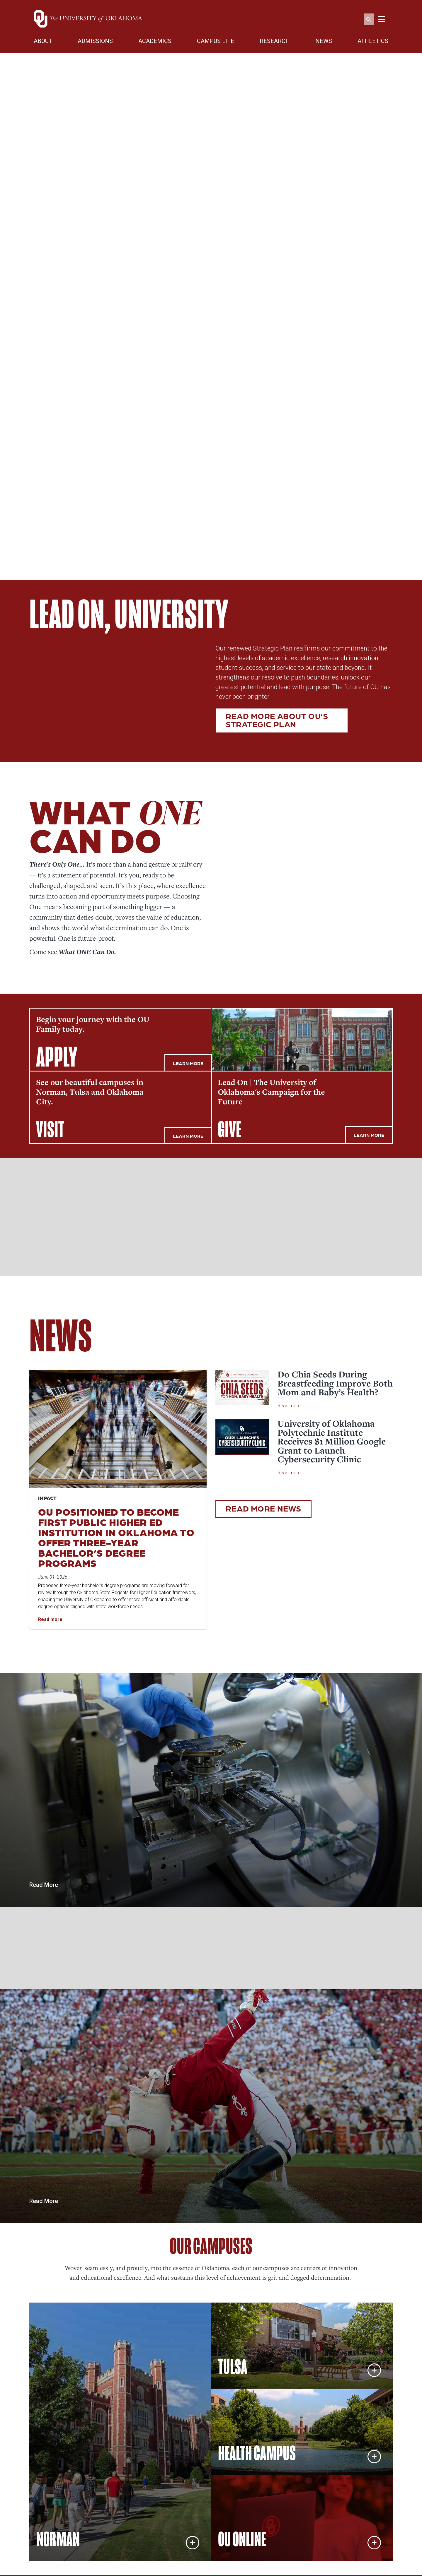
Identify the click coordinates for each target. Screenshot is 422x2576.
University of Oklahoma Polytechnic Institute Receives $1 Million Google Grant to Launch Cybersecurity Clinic (332, 1441)
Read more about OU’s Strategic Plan (277, 720)
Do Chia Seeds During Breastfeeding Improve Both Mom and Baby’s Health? (335, 1383)
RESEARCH (275, 40)
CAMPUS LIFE (215, 40)
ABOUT (43, 40)
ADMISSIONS (95, 40)
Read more (289, 1405)
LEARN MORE (188, 1062)
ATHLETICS (373, 40)
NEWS (323, 40)
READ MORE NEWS (263, 1508)
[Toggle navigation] (381, 19)
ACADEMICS (154, 40)
